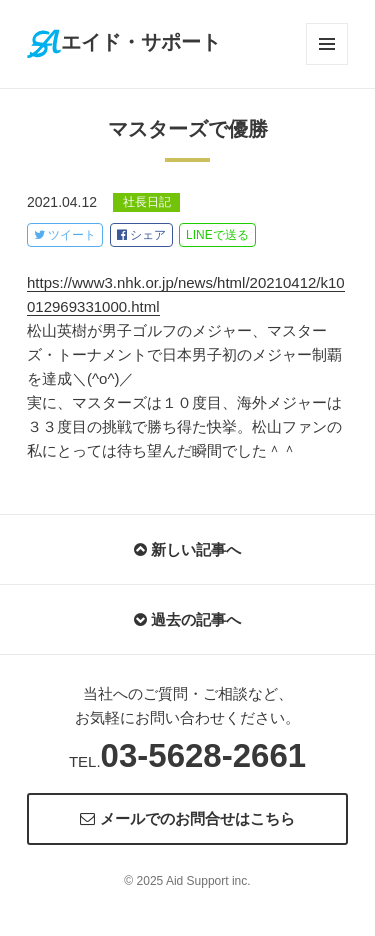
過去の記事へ (187, 619)
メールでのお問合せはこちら (187, 818)
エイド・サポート (124, 42)
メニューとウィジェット (327, 44)
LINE (217, 235)
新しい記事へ (187, 549)
